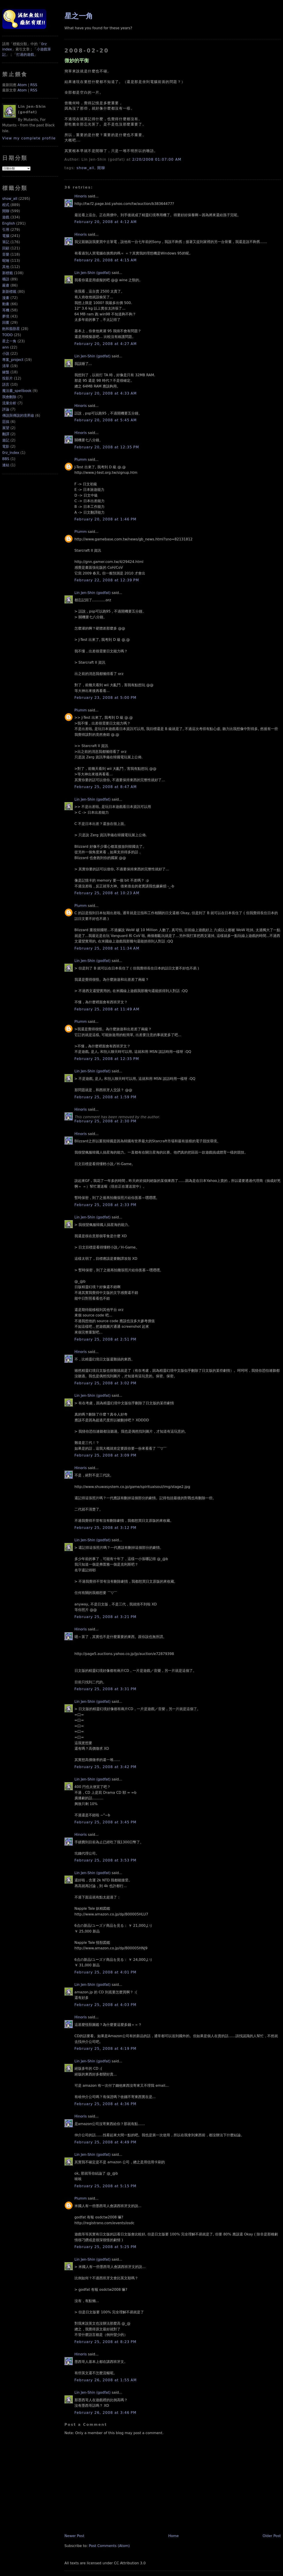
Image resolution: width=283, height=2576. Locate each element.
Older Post (272, 2536)
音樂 (5, 254)
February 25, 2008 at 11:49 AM (107, 1009)
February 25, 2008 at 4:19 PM (106, 2048)
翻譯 (5, 434)
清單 (5, 366)
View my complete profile (29, 138)
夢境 (5, 316)
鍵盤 (5, 372)
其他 (5, 267)
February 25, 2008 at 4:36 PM (106, 2104)
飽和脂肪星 (11, 329)
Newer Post (74, 2536)
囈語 (5, 279)
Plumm (81, 459)
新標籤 (7, 273)
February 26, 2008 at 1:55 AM (106, 2380)
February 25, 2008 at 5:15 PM (106, 2186)
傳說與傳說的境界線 (18, 415)
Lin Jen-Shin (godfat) (93, 273)
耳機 (5, 310)
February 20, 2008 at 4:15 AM (106, 260)
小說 (5, 353)
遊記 (5, 440)
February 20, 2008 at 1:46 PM (106, 519)
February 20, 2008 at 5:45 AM (106, 420)
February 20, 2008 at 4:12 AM (106, 222)
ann (5, 347)
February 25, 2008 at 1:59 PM (106, 1097)
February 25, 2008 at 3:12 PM (106, 1528)
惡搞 (5, 422)
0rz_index (10, 453)
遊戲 (5, 217)
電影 (5, 446)
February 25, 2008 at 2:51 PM (106, 1339)
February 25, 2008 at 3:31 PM (106, 1689)
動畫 (5, 304)
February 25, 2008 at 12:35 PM (107, 1059)
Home (173, 2536)
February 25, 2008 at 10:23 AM (107, 893)
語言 (5, 384)
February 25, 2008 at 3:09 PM (106, 1455)
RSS (33, 85)
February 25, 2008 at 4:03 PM (106, 2005)
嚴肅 (5, 285)
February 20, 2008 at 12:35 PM (107, 447)
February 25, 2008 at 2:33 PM (106, 1205)
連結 (5, 465)
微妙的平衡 (77, 60)
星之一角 (9, 341)
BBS (5, 459)
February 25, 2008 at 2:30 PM (106, 1121)
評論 (5, 409)
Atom (22, 85)
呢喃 (5, 260)
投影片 (7, 378)
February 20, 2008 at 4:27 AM (106, 344)
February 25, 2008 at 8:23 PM (106, 2342)
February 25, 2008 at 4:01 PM (106, 1972)
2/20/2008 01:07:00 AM (156, 159)
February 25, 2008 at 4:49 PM (106, 2142)
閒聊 (5, 211)
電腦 (5, 236)
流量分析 (9, 403)
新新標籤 (9, 291)
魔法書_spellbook (16, 391)
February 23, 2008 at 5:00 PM (106, 698)
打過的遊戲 (25, 54)
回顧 (5, 248)
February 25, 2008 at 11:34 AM (107, 948)
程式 (5, 205)
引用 (5, 229)
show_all (9, 199)
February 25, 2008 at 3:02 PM (106, 1383)
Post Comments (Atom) (109, 2546)
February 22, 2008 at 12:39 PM (107, 580)
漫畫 (5, 298)
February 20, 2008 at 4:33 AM (106, 393)
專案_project (12, 360)
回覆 (5, 322)
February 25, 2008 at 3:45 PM (106, 1822)
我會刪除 (9, 397)
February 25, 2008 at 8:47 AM (106, 787)
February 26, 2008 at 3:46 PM (106, 2412)
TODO (7, 335)
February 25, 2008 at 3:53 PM (106, 1860)
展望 (5, 428)
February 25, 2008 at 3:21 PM (106, 1617)
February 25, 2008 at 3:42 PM (106, 1767)
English (8, 223)
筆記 (5, 242)
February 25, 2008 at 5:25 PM (106, 2247)
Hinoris (81, 196)
